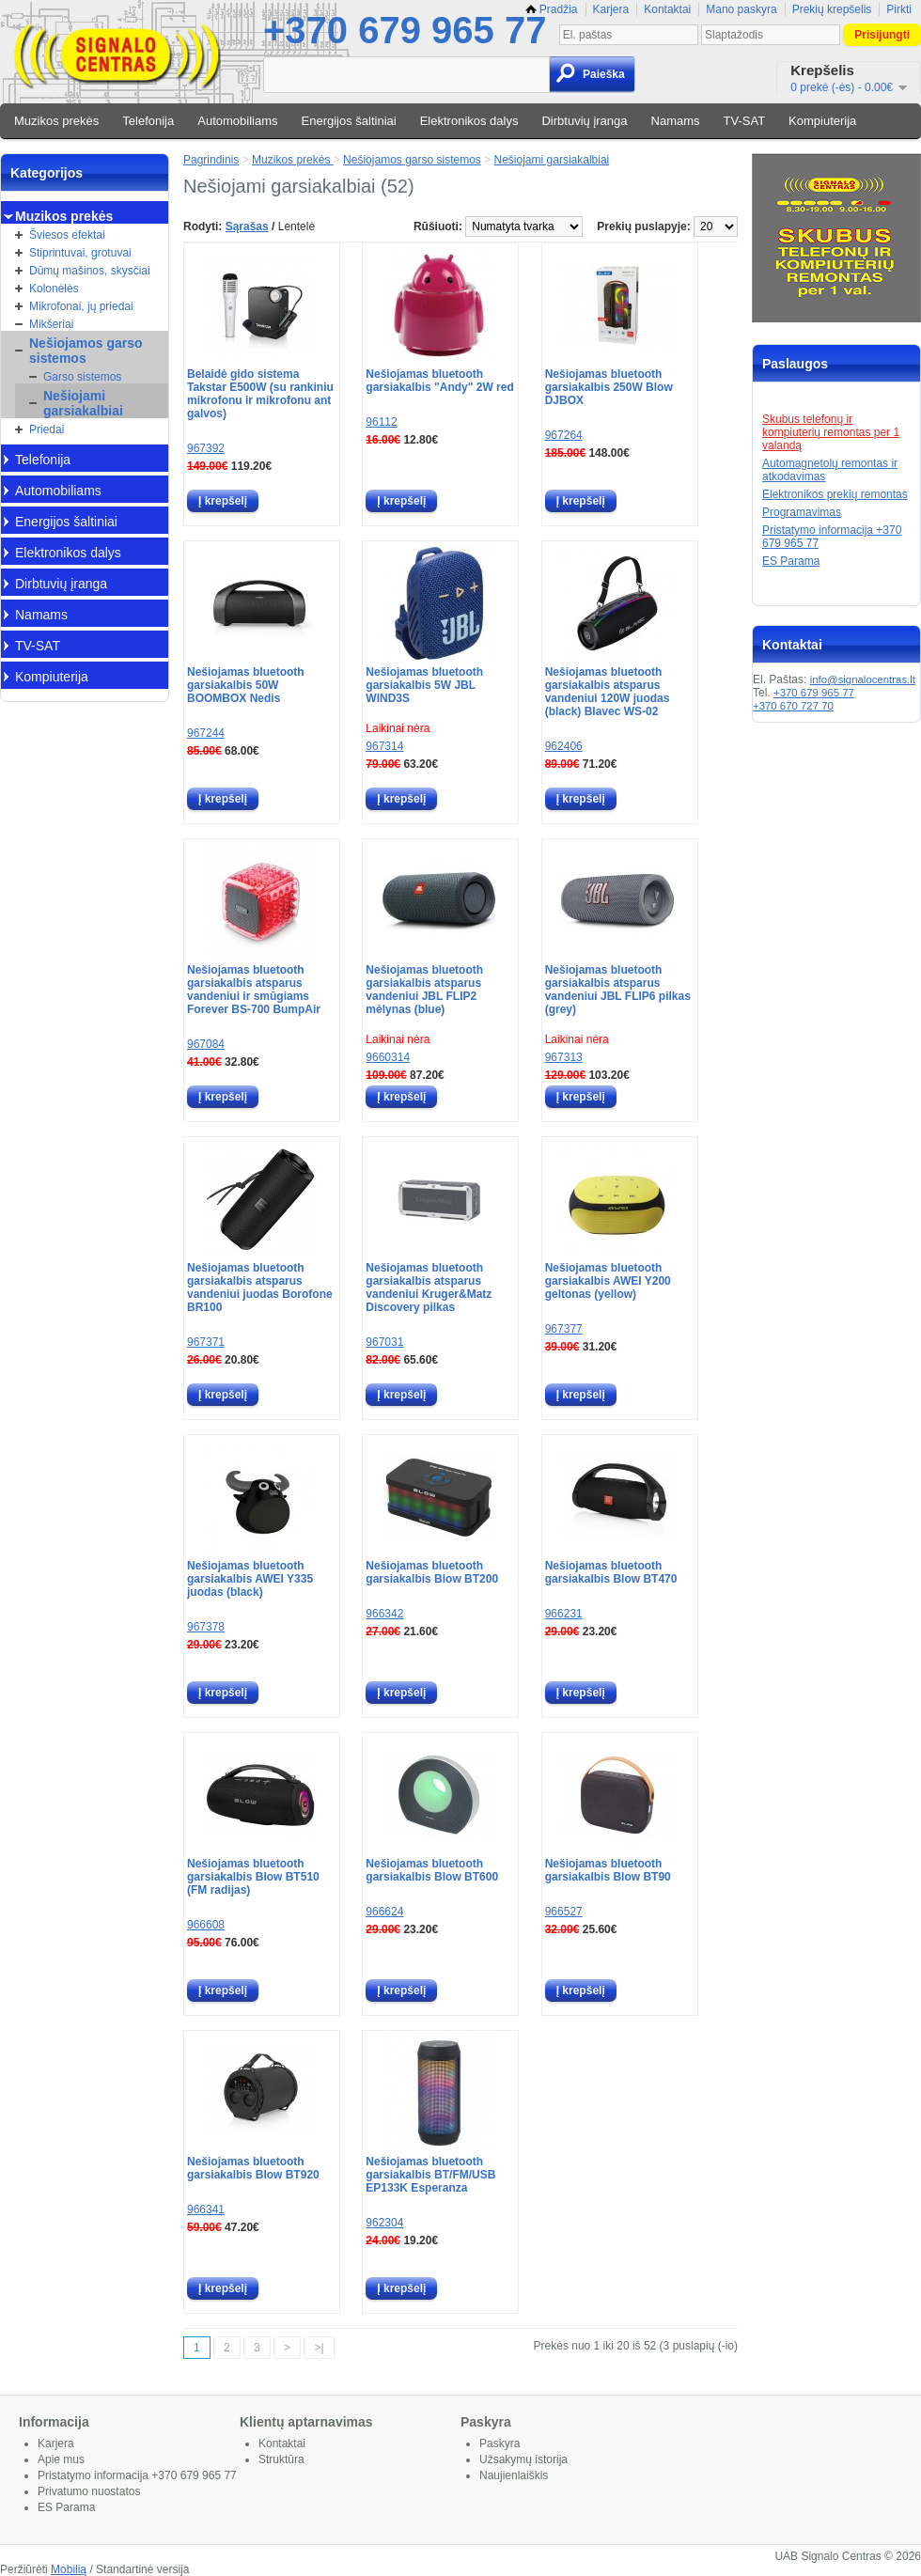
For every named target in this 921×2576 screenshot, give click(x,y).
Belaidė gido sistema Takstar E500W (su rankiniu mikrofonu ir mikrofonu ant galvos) (260, 393)
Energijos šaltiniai (349, 121)
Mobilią (68, 2569)
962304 (384, 2222)
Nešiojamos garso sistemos (86, 351)
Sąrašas (247, 226)
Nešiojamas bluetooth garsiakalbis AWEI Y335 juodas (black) (250, 1579)
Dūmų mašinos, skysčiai (89, 270)
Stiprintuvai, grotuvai (80, 252)
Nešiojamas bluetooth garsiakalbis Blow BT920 (253, 2168)
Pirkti (899, 9)
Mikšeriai (51, 324)
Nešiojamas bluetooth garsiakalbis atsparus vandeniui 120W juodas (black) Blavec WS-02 (607, 691)
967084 (206, 1044)
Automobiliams (237, 121)
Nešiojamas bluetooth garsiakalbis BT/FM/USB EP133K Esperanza (430, 2174)
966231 (564, 1613)
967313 (564, 1057)
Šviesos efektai (67, 235)
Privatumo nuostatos (89, 2491)
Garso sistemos (82, 376)
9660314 (388, 1057)
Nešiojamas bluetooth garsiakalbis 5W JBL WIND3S (424, 685)
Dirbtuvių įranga (584, 121)
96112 (381, 422)
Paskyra (499, 2443)
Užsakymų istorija (523, 2459)
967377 (564, 1328)
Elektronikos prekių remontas (835, 494)
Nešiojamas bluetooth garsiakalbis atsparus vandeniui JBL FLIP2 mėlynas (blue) (424, 989)
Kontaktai (667, 9)
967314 (384, 746)
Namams (675, 121)
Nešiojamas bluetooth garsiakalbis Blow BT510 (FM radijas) (253, 1877)
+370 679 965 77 (404, 30)
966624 (384, 1911)
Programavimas (801, 512)
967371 (206, 1342)
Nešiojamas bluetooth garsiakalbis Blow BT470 (611, 1572)
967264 (564, 435)
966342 (384, 1613)
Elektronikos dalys (469, 121)
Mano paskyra (741, 9)
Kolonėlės (54, 288)
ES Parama (791, 561)
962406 (564, 746)
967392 (206, 448)
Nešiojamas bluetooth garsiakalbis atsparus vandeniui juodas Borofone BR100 (260, 1287)
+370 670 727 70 (793, 705)
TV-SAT (745, 121)
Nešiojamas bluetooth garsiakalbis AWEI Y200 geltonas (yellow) (608, 1281)
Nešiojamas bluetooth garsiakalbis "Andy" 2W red (439, 380)
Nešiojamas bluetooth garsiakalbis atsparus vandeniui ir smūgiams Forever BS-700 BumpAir (253, 989)
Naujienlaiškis (513, 2475)
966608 (206, 1924)
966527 (564, 1911)
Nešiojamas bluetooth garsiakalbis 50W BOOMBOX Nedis (245, 685)
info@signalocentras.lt (862, 679)
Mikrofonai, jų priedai (81, 306)
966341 (206, 2209)
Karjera (611, 9)
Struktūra (281, 2459)
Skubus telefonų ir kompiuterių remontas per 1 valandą (830, 432)
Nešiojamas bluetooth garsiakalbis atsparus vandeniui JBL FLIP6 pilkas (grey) (618, 989)
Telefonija (148, 121)
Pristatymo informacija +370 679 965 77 (137, 2475)
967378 (206, 1626)
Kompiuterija (822, 121)
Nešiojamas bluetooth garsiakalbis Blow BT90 (608, 1870)
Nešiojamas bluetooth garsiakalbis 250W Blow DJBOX (609, 387)
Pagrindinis (211, 159)
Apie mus (61, 2459)
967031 (384, 1342)
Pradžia (551, 9)
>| (318, 2347)
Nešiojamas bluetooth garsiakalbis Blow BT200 (432, 1572)
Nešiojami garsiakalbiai (83, 403)
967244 (206, 733)
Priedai (46, 429)
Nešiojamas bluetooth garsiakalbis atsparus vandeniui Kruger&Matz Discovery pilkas (429, 1287)
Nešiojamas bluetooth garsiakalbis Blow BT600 (432, 1870)
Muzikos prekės (56, 121)
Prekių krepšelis (832, 9)
